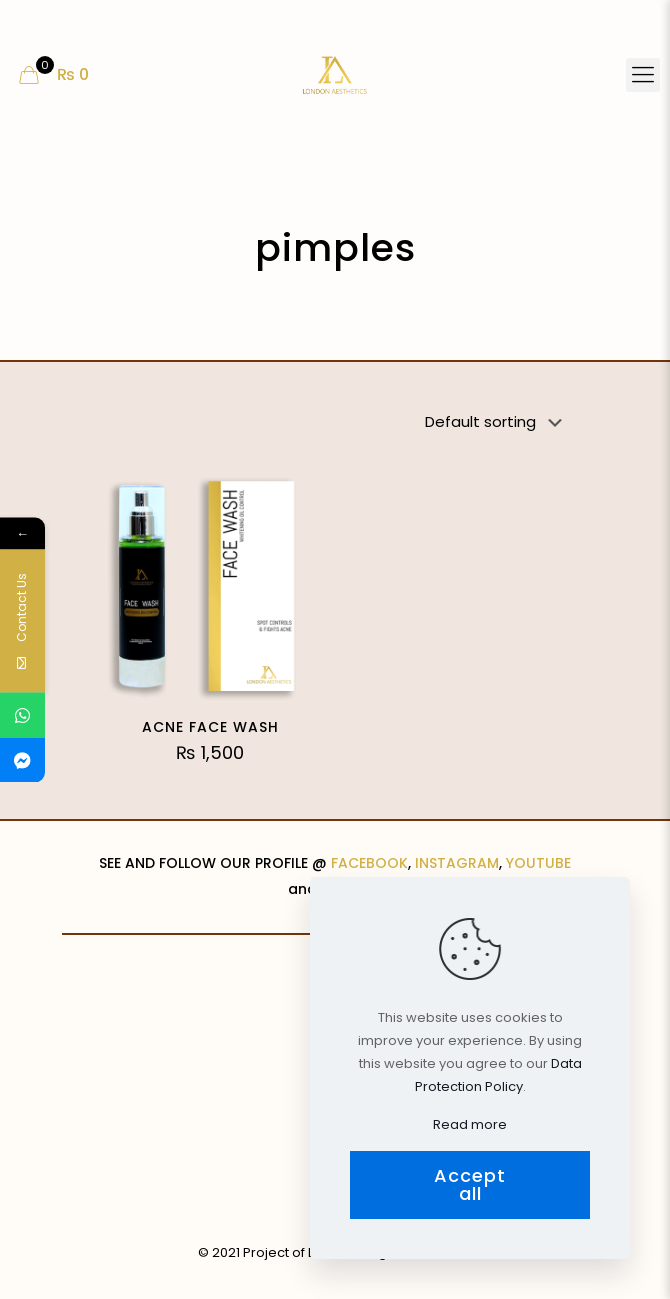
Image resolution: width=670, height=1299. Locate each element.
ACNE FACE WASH (210, 727)
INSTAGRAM (457, 863)
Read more (470, 1124)
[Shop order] (497, 422)
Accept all (470, 1184)
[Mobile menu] (643, 75)
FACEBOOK (369, 863)
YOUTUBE (538, 863)
